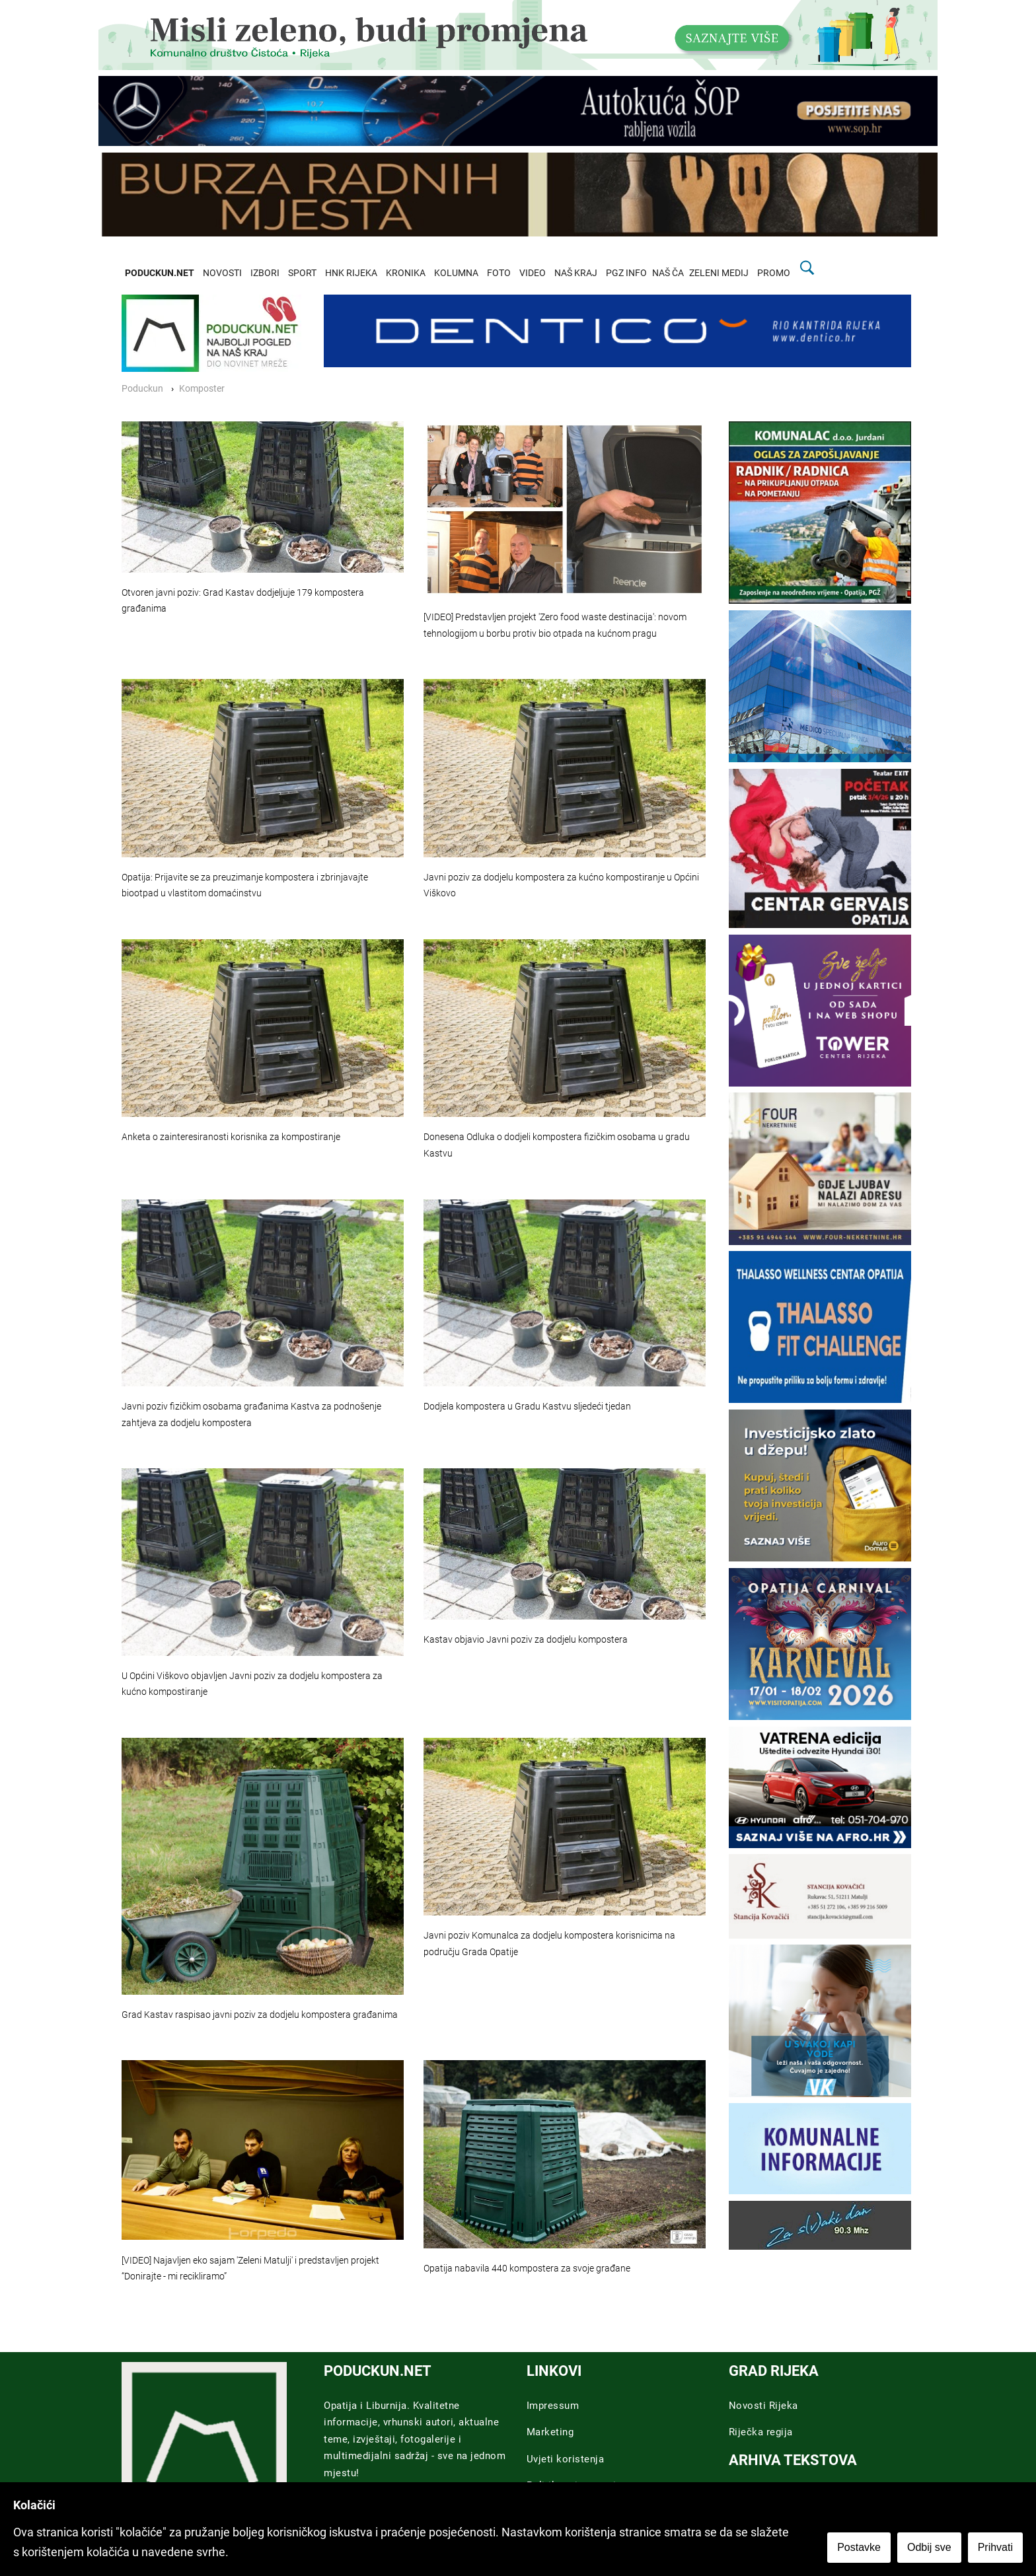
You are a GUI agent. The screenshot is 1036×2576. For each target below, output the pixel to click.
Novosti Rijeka (763, 2406)
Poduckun (142, 388)
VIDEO (532, 273)
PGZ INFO (626, 273)
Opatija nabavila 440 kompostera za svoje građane (527, 2268)
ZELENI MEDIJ (719, 273)
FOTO (499, 273)
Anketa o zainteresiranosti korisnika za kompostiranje (231, 1137)
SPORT (302, 273)
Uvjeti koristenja (566, 2459)
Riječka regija (761, 2432)
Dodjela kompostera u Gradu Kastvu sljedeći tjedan (527, 1406)
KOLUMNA (456, 273)
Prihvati (995, 2547)
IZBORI (264, 273)
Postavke (859, 2547)
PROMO (773, 273)
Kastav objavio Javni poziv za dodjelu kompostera (526, 1639)
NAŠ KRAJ (575, 273)
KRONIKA (406, 273)
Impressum (553, 2406)
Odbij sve (929, 2547)
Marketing (550, 2432)
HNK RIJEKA (351, 273)
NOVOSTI (222, 273)
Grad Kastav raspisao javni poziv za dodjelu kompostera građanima (260, 2015)
